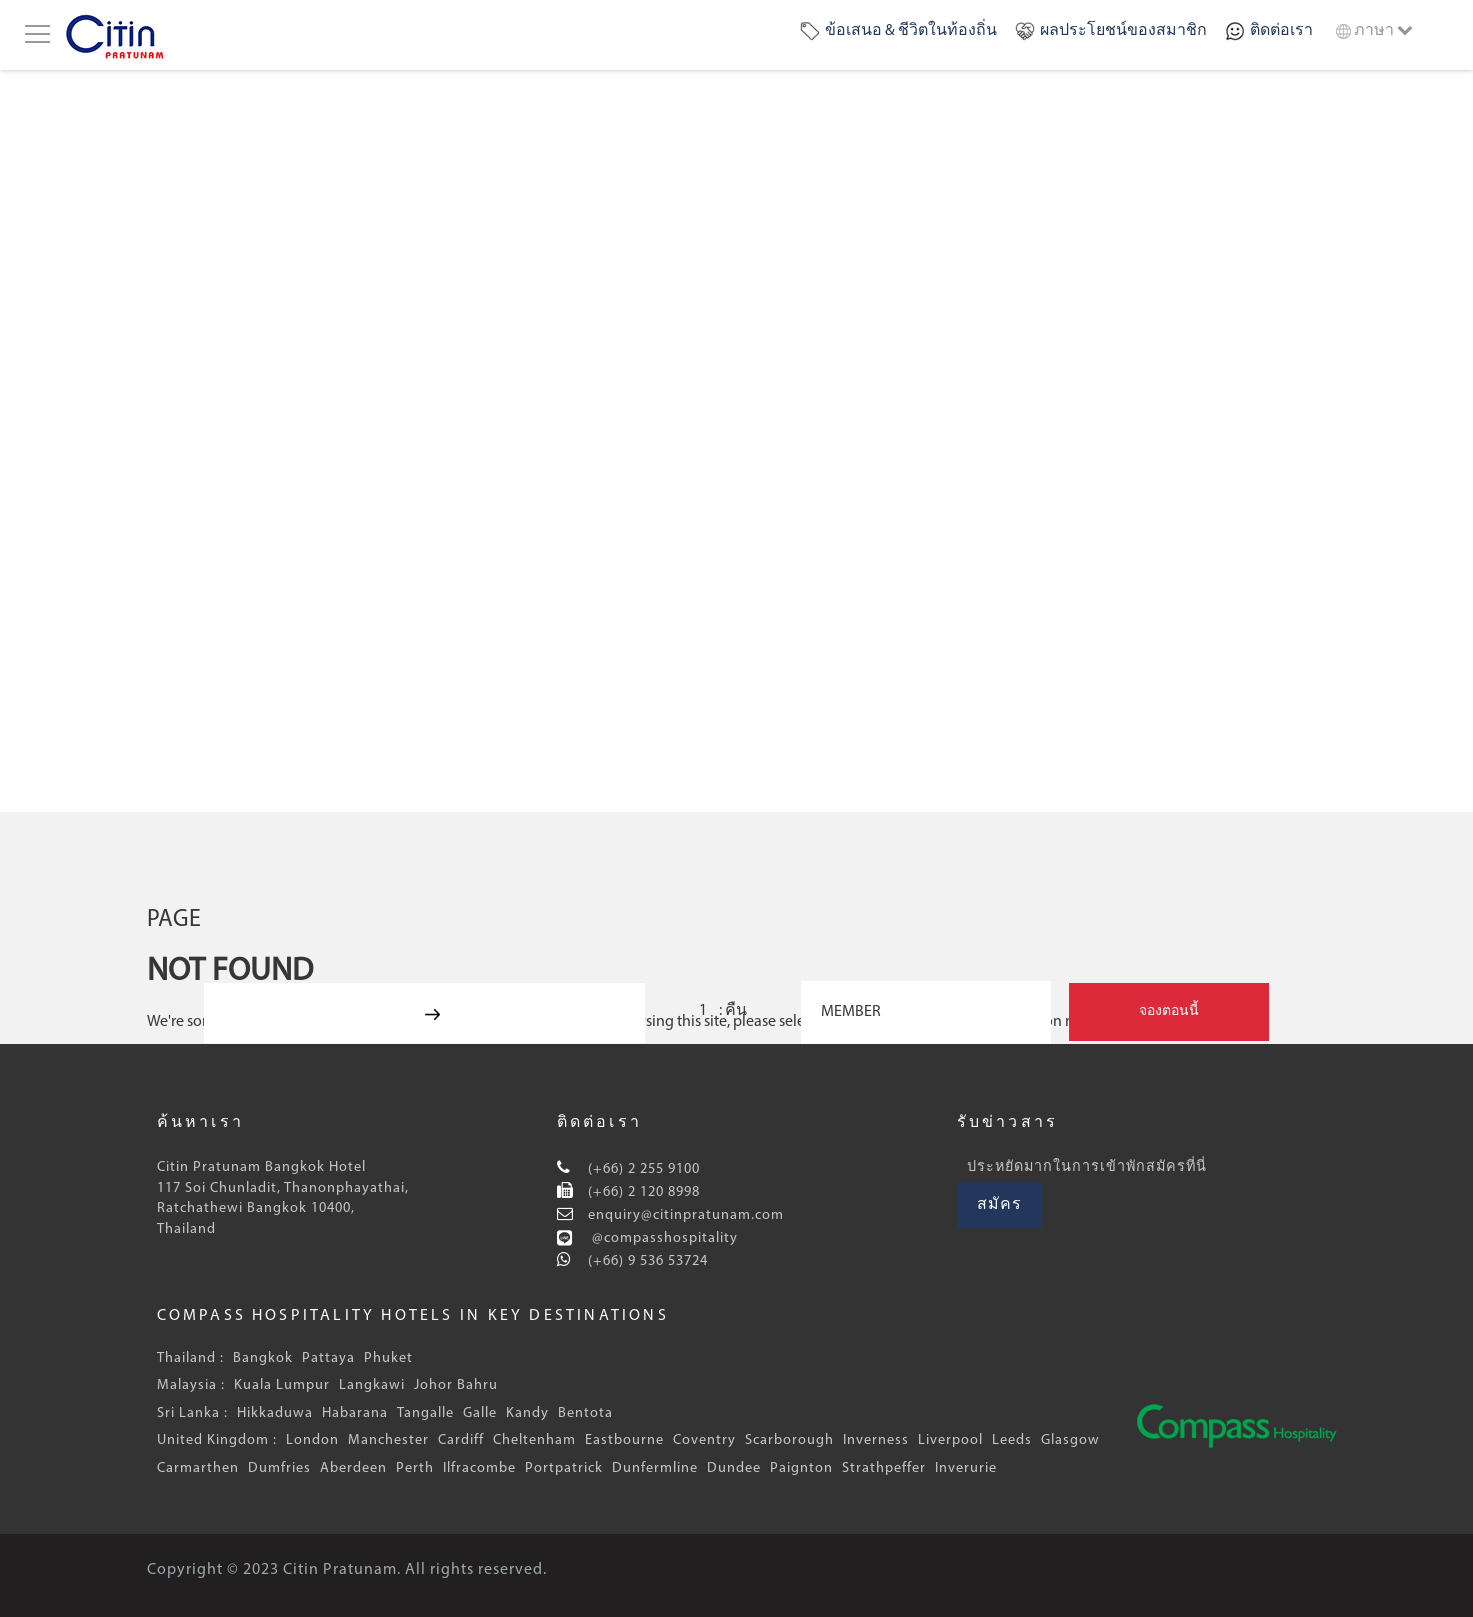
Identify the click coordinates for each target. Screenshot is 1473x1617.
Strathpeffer (884, 1468)
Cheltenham (534, 1440)
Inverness (876, 1440)
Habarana (355, 1413)
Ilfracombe (479, 1468)
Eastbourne (624, 1440)
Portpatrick (564, 1468)
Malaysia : (191, 1385)
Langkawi (372, 1385)
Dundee (734, 1468)
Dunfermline (655, 1468)
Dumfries (279, 1468)
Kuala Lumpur (282, 1385)
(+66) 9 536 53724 (646, 1261)
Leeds (1012, 1440)
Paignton (801, 1468)
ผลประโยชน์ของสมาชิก (1123, 31)
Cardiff (461, 1440)
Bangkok (263, 1358)
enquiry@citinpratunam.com (684, 1215)
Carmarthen (198, 1468)
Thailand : (190, 1358)
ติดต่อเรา (1281, 31)
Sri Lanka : (192, 1413)
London (312, 1440)
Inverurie (966, 1468)
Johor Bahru (456, 1385)
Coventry (704, 1440)
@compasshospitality (663, 1238)
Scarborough (789, 1440)
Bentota (585, 1413)
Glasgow (1070, 1440)
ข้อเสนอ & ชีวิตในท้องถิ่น (911, 31)
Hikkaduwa (275, 1413)
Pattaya (328, 1358)
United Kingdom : (217, 1440)
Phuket (388, 1358)
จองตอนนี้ (1169, 1011)
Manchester (388, 1440)
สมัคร (999, 1205)
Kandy (527, 1413)
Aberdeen (353, 1468)
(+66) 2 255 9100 (642, 1169)
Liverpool (950, 1440)
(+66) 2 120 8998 (642, 1192)
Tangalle (425, 1413)
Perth (415, 1468)
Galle (480, 1413)
